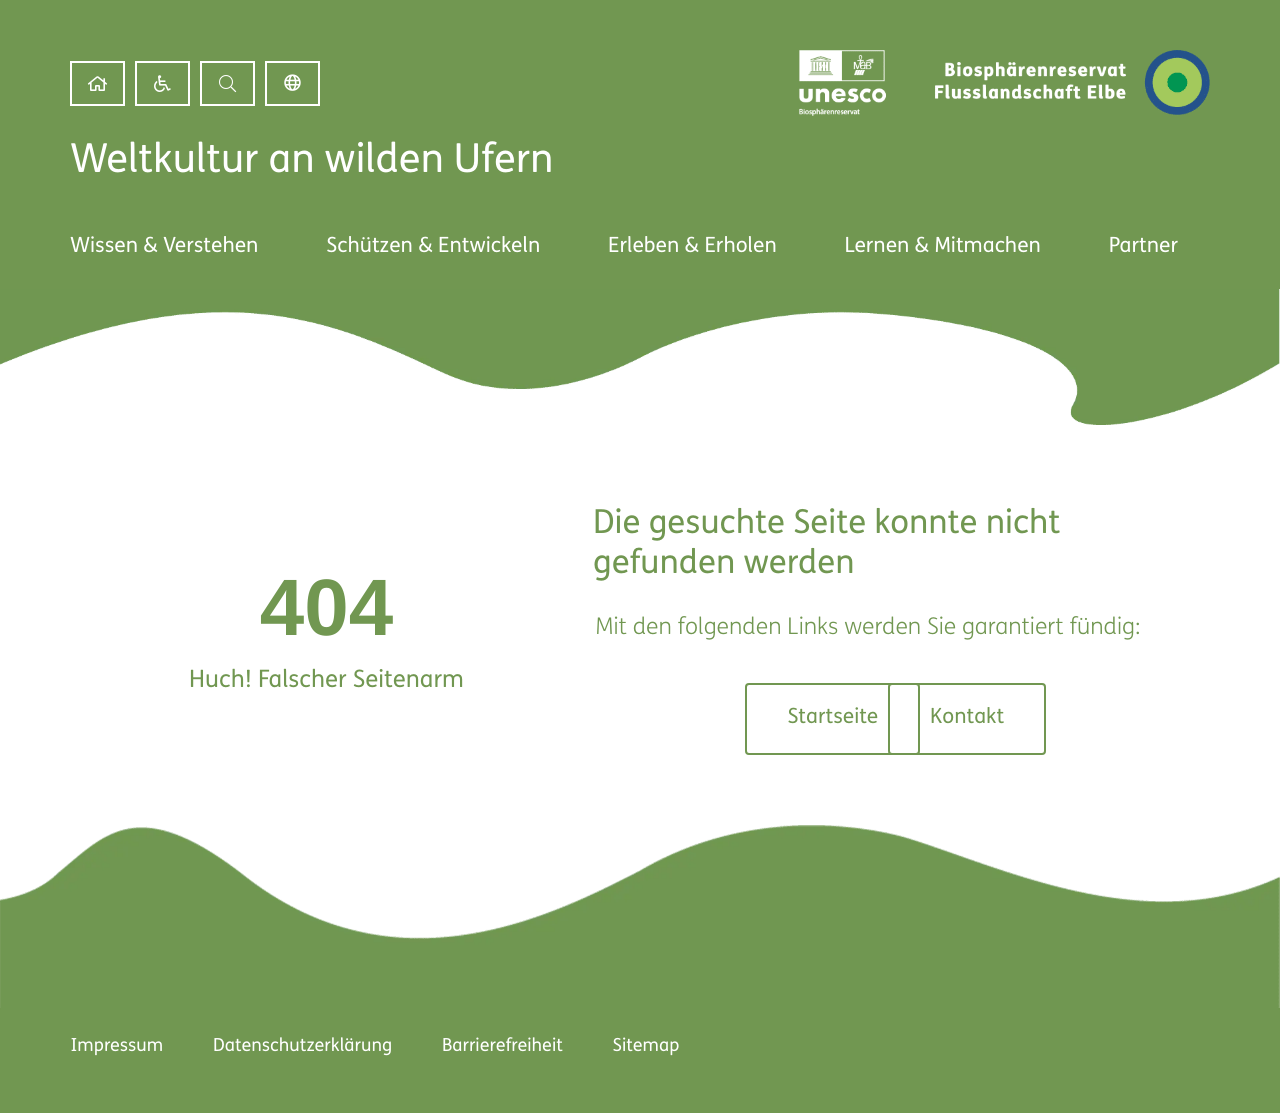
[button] (227, 83)
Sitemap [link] (646, 1046)
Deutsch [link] (292, 83)
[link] (97, 83)
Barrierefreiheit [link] (502, 1046)
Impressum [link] (116, 1046)
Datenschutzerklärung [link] (302, 1046)
